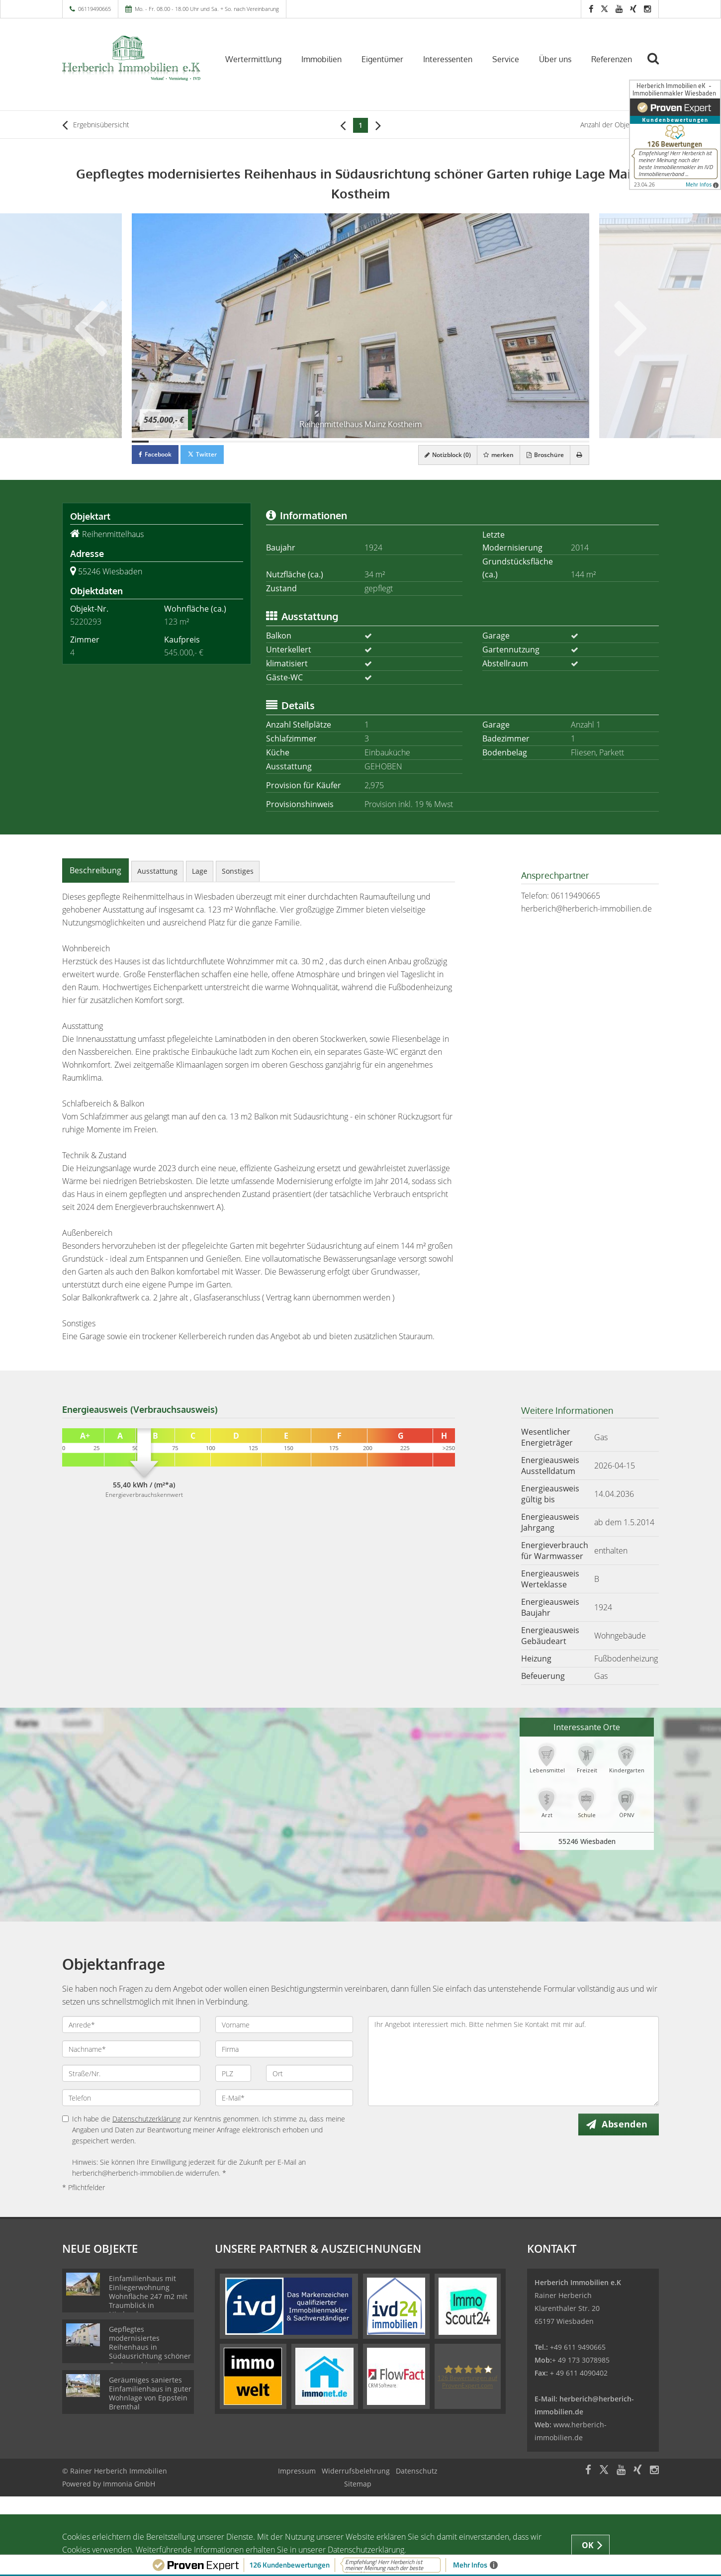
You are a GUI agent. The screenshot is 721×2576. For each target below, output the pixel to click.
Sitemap (357, 2483)
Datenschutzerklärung (146, 2118)
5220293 (85, 621)
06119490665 (94, 8)
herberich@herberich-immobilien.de (586, 908)
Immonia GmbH (129, 2483)
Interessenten (447, 59)
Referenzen (611, 59)
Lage (199, 871)
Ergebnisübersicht (95, 125)
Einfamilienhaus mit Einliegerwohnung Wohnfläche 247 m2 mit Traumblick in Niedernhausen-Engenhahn (148, 2301)
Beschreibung (95, 870)
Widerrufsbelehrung (356, 2471)
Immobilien (321, 59)
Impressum (297, 2471)
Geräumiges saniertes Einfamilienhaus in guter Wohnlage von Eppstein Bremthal (150, 2393)
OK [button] (588, 2545)
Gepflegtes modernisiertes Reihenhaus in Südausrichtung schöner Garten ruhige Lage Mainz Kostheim (150, 2351)
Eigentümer (382, 59)
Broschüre (540, 455)
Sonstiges (238, 871)
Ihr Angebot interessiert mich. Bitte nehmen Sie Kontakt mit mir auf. (513, 2061)
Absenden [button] (627, 2124)
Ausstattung (157, 871)
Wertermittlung (253, 59)
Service (505, 59)
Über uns (555, 59)
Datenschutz (417, 2471)
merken (491, 455)
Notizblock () (438, 455)
